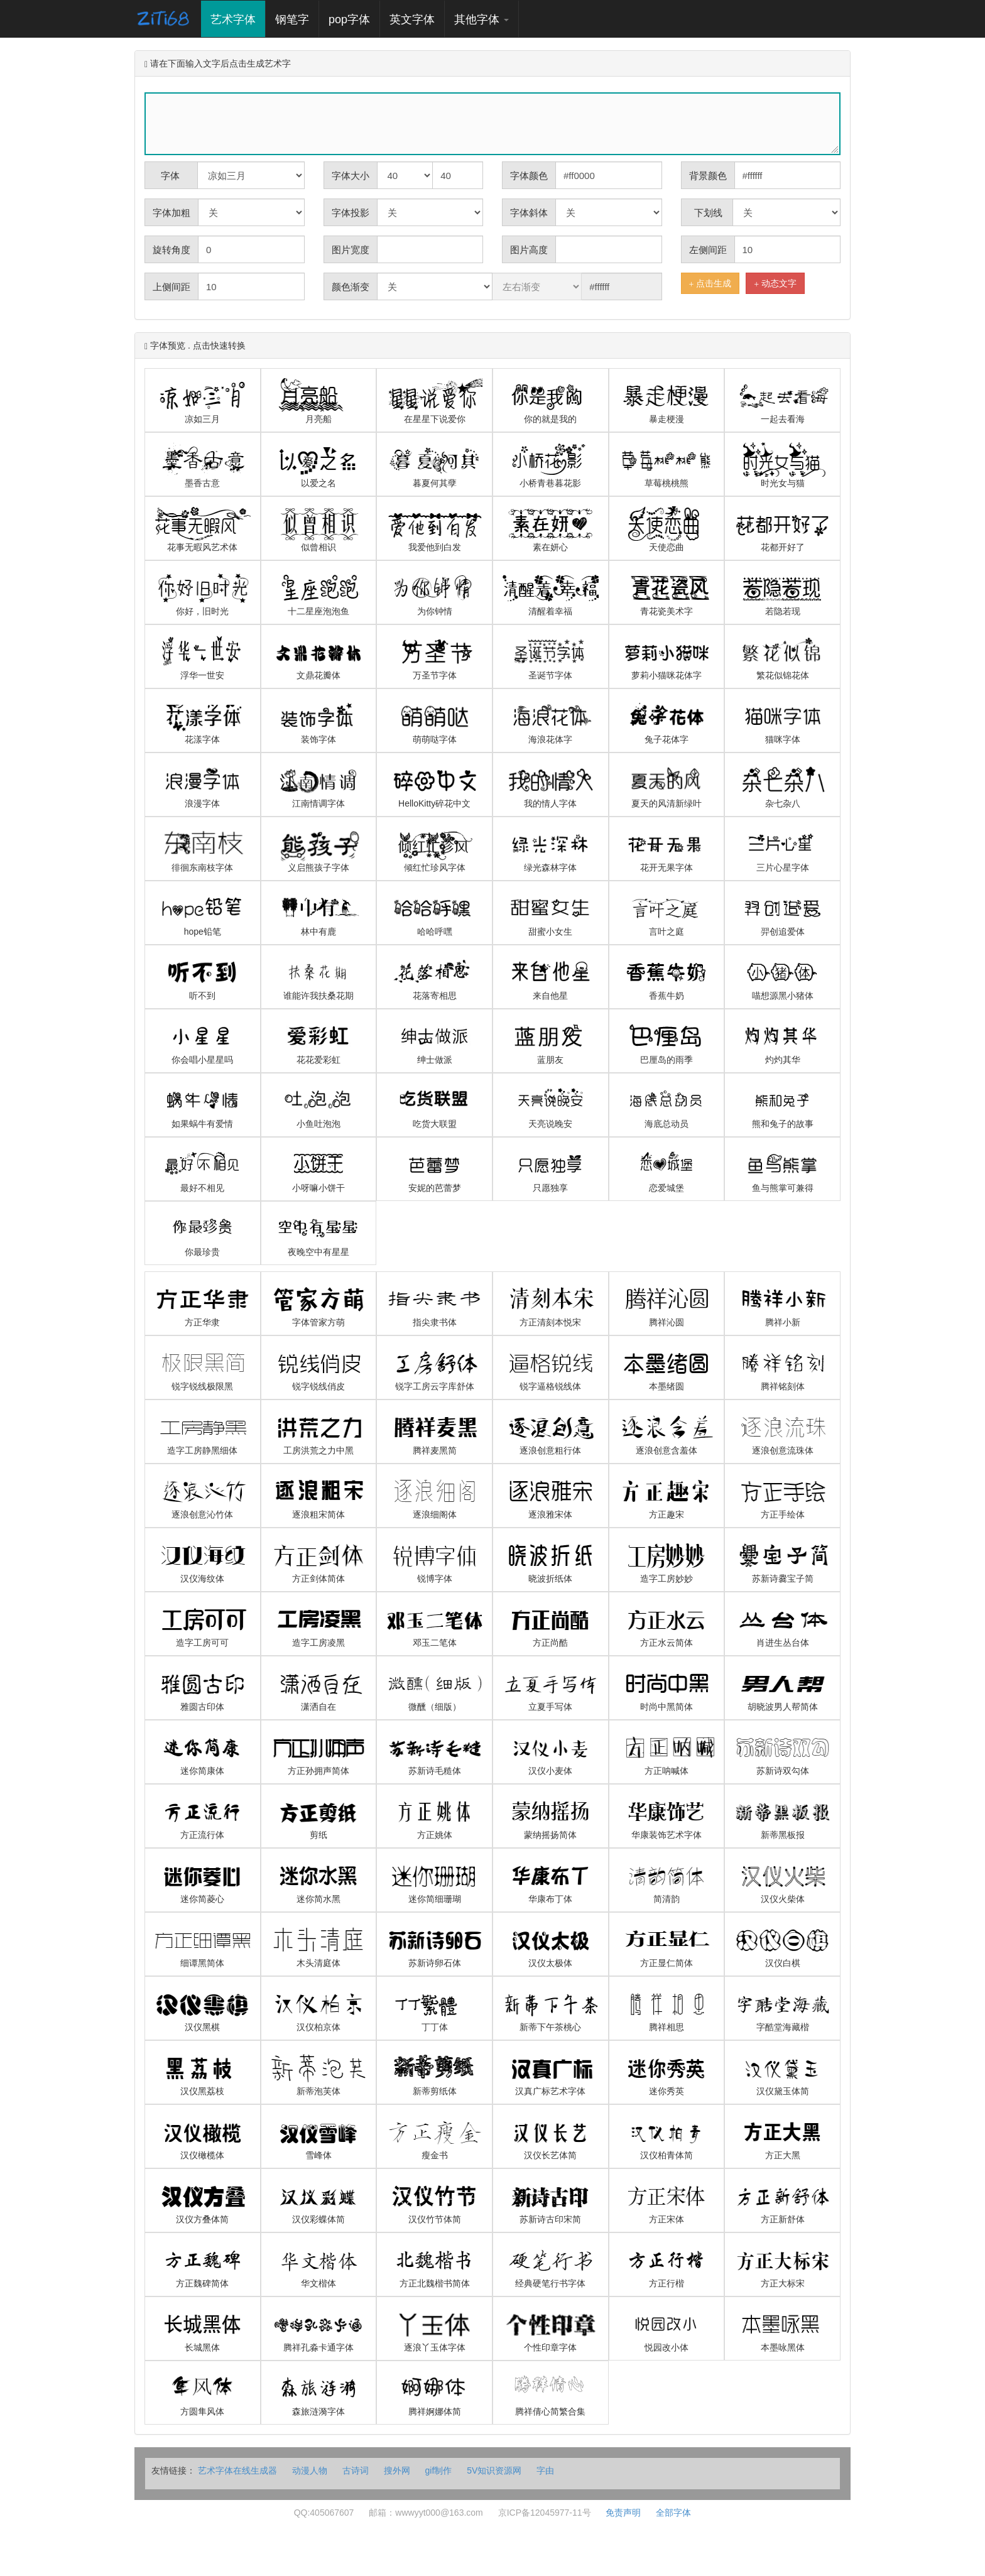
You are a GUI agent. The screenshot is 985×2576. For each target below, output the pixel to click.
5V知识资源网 (494, 2470)
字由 (545, 2470)
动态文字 (775, 283)
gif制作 (438, 2470)
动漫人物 (309, 2470)
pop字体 (349, 19)
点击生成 (710, 283)
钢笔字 (292, 19)
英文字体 (412, 19)
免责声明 (623, 2513)
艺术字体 (237, 19)
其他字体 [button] (481, 19)
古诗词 (355, 2470)
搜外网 (397, 2470)
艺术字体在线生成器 (239, 2470)
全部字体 (673, 2513)
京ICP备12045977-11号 (544, 2513)
